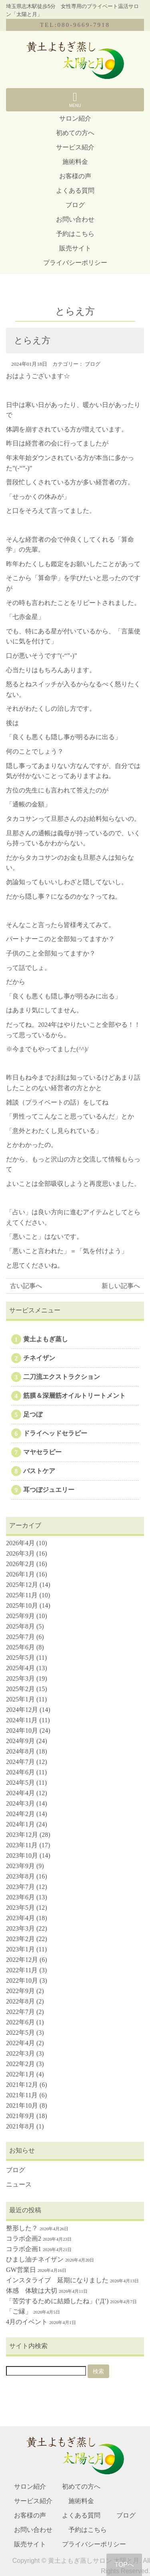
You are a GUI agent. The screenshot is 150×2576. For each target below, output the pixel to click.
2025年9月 (20, 1616)
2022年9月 (20, 1990)
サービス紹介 (75, 147)
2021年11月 (22, 2095)
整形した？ (22, 2228)
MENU (75, 99)
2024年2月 (20, 1813)
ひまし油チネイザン (35, 2259)
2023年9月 (20, 1865)
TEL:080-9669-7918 (75, 25)
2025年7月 (20, 1636)
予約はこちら (75, 233)
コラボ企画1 (23, 2248)
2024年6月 (20, 1772)
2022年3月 (20, 2053)
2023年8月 (20, 1876)
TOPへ (124, 2564)
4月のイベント (27, 2321)
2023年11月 (22, 1845)
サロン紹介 (75, 118)
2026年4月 (20, 1543)
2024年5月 (20, 1782)
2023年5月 (20, 1907)
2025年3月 (20, 1678)
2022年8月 (20, 2001)
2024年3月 (20, 1803)
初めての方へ (75, 132)
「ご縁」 (19, 2311)
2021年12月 (22, 2084)
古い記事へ (26, 1285)
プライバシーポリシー (75, 262)
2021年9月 (20, 2115)
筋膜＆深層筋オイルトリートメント (74, 1395)
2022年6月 (20, 2022)
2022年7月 (20, 2011)
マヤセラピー (42, 1452)
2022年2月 (20, 2063)
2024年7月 (20, 1761)
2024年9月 (20, 1740)
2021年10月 (22, 2105)
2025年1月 (20, 1699)
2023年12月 (22, 1834)
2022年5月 (20, 2032)
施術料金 (75, 161)
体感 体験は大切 (31, 2290)
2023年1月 (20, 1949)
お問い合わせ (75, 219)
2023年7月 (20, 1886)
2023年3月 (20, 1928)
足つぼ (32, 1414)
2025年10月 (22, 1605)
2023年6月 (20, 1897)
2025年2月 (20, 1688)
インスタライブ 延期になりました (57, 2280)
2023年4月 (20, 1918)
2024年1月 (20, 1824)
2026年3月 (20, 1553)
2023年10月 (22, 1855)
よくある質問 (75, 190)
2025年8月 (20, 1626)
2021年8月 (20, 2126)
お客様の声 (75, 176)
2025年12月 (22, 1584)
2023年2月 (20, 1938)
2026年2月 (20, 1563)
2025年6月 (20, 1647)
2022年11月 (22, 1970)
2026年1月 (20, 1574)
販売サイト (75, 248)
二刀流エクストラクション (61, 1376)
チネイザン (39, 1358)
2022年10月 (22, 1980)
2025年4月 (20, 1668)
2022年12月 (22, 1959)
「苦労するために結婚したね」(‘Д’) (57, 2301)
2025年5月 (20, 1657)
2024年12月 (22, 1709)
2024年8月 (20, 1751)
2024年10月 (22, 1730)
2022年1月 (20, 2074)
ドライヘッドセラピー (55, 1433)
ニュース (19, 2184)
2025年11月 (22, 1595)
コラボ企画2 (23, 2238)
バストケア (39, 1470)
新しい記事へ (121, 1285)
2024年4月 (20, 1793)
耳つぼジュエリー (48, 1489)
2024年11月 (22, 1720)
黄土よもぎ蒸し (45, 1339)
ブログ (75, 205)
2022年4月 (20, 2043)
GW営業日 (21, 2269)
